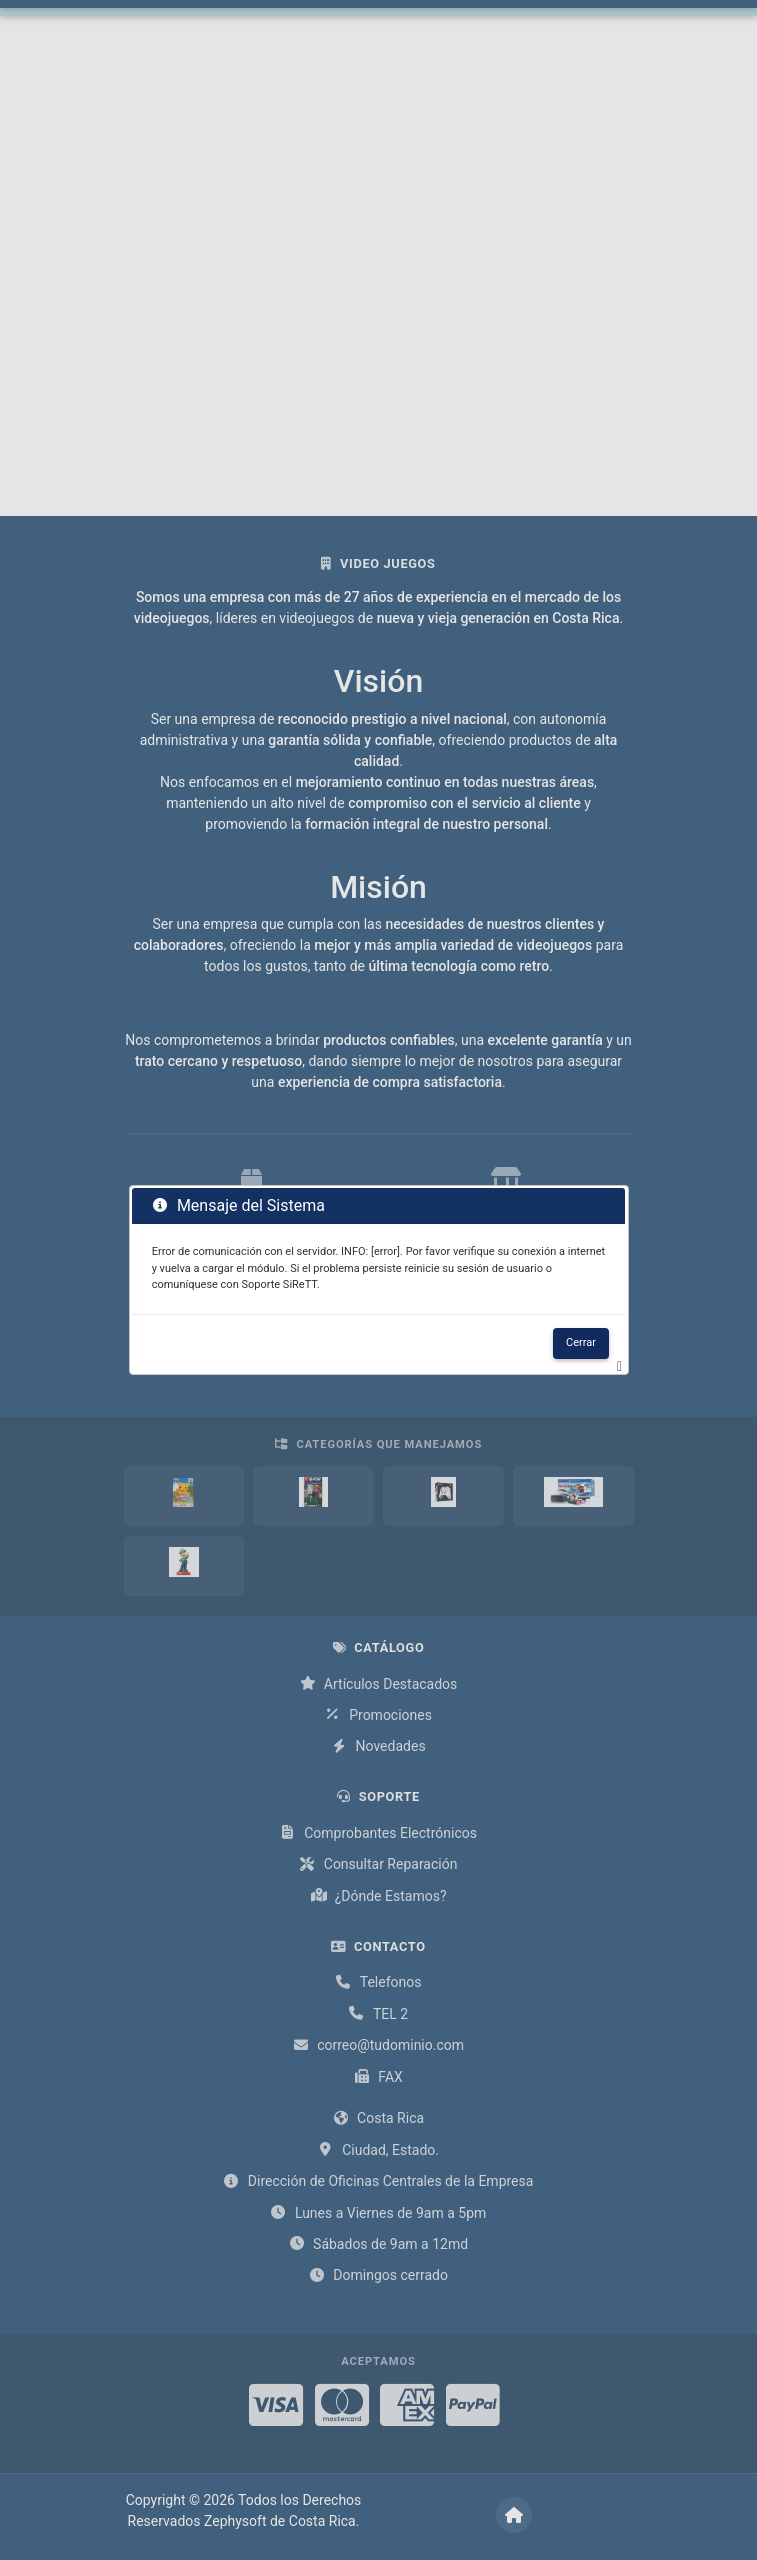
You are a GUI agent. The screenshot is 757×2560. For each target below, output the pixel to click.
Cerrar (581, 1342)
